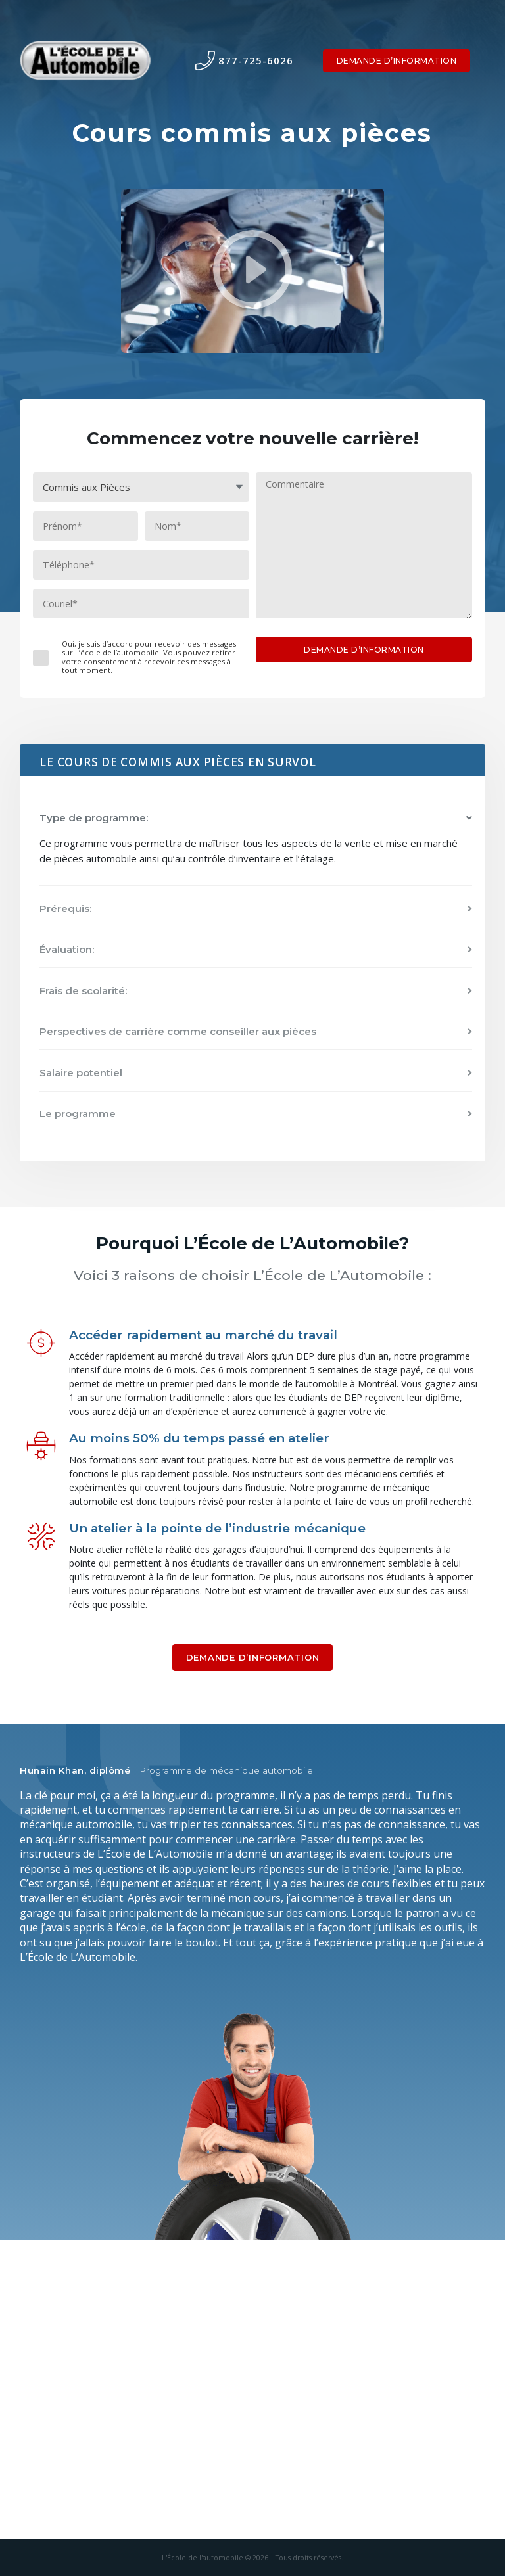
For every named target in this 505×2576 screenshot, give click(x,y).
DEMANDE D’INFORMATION (397, 61)
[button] (255, 818)
